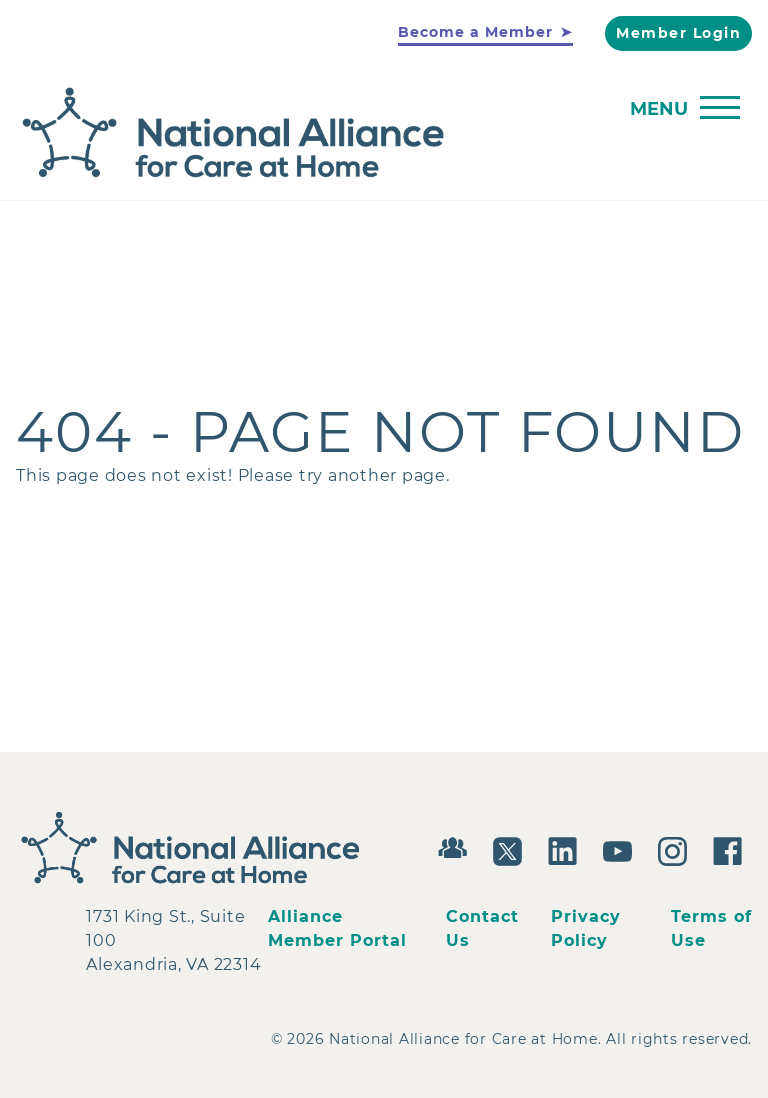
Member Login (678, 33)
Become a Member (475, 32)
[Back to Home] (379, 133)
